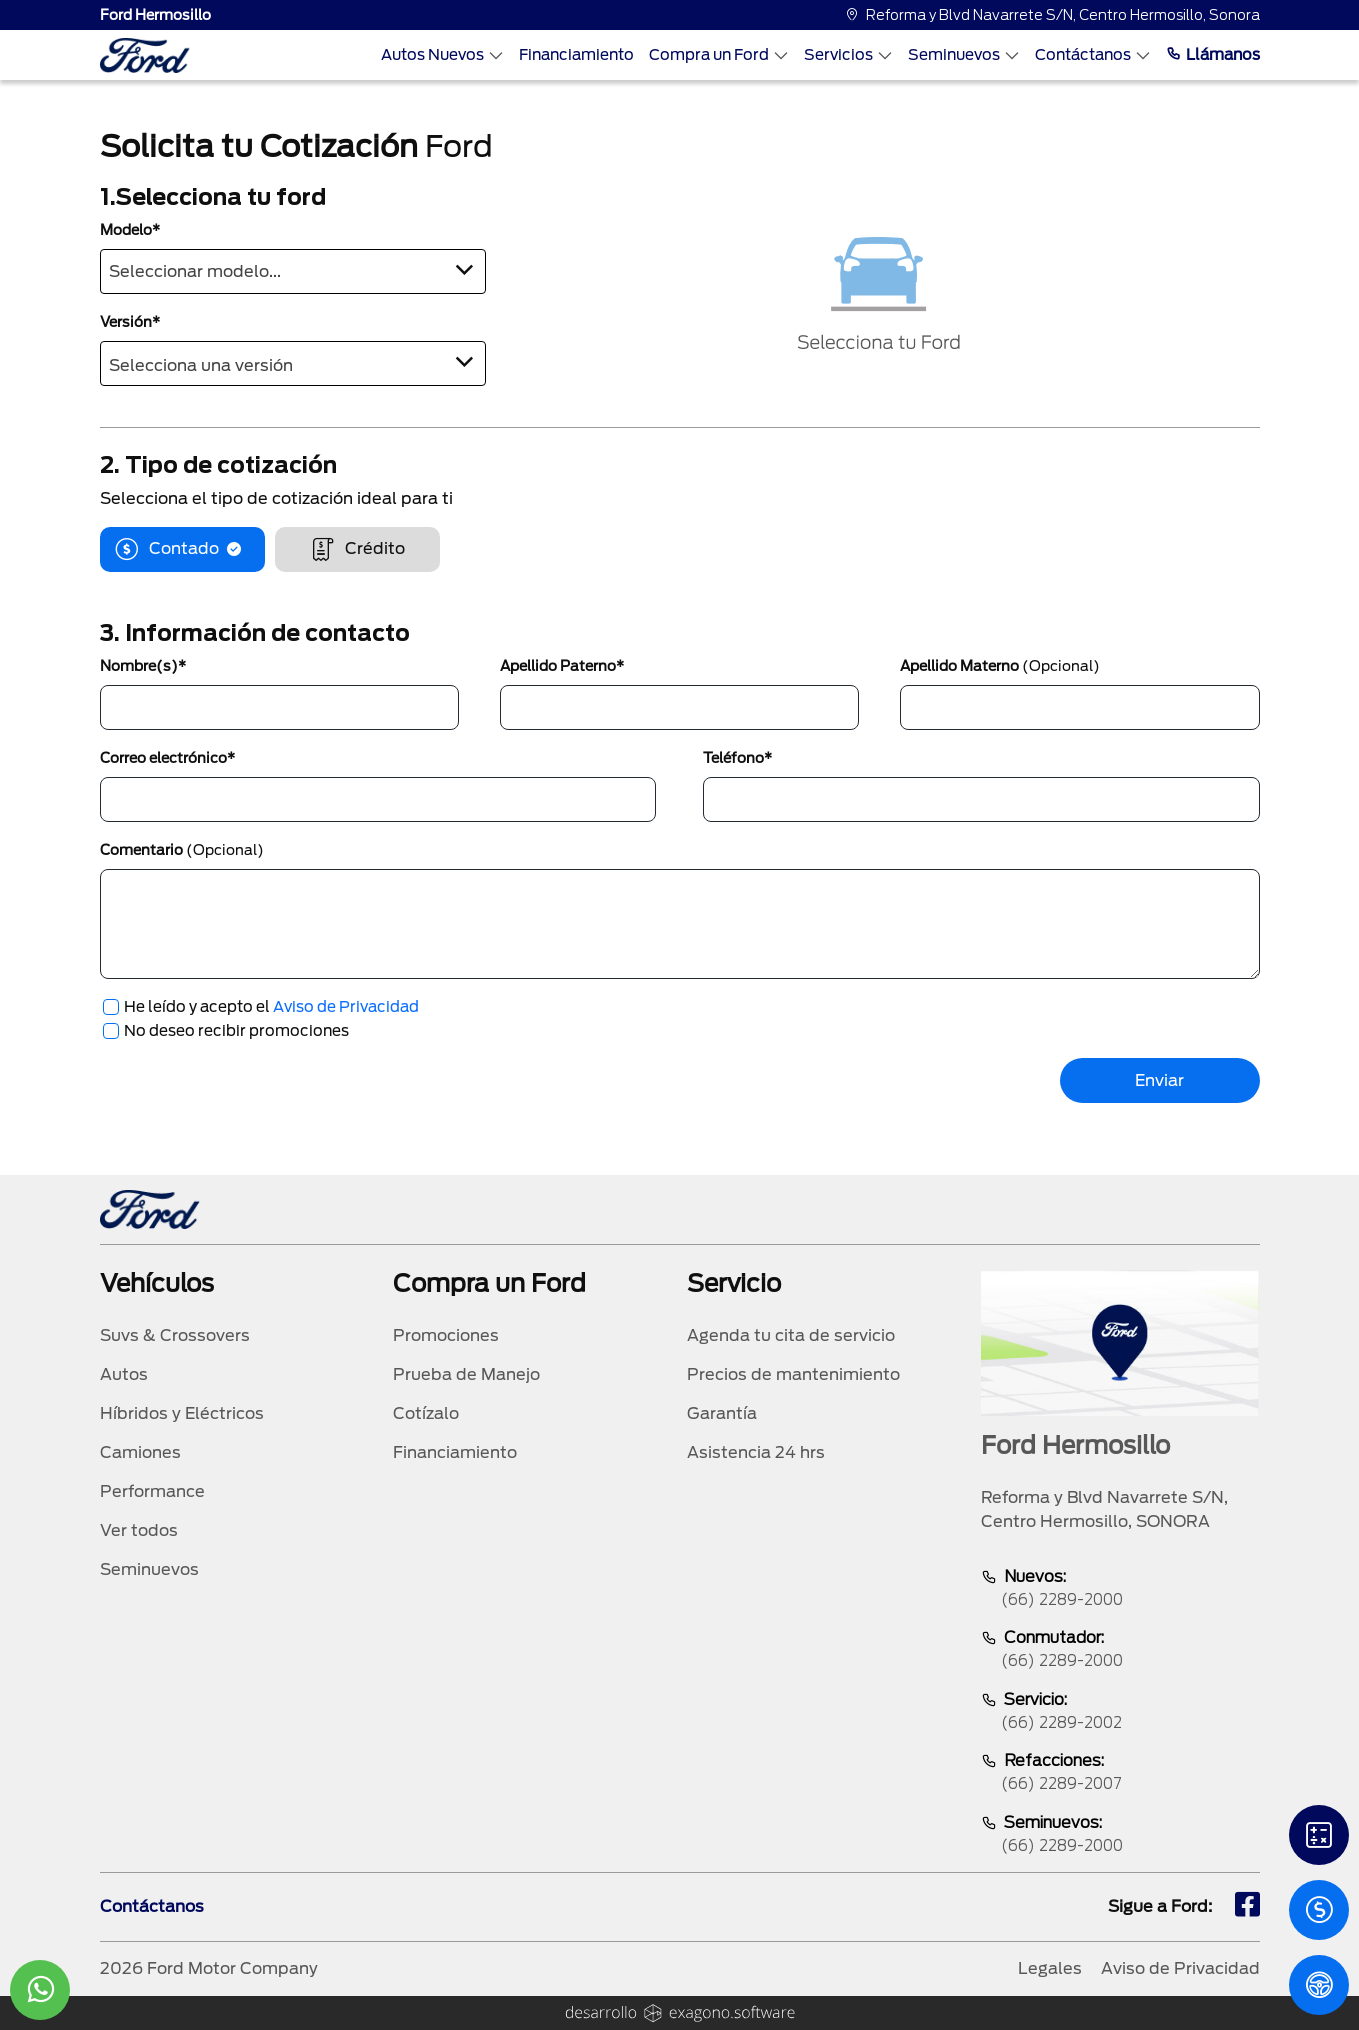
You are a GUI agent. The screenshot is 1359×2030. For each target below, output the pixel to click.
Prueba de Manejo (466, 1374)
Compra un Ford (719, 55)
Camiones (140, 1452)
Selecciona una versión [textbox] (201, 365)
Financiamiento (576, 55)
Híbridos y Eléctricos (182, 1413)
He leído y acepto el (271, 1007)
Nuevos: (1120, 1589)
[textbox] (293, 268)
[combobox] (293, 271)
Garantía (722, 1413)
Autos (124, 1374)
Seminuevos (964, 55)
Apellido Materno (1000, 666)
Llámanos (1213, 55)
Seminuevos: (1120, 1835)
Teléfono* (737, 758)
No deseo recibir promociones (236, 1031)
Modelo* (130, 230)
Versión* (130, 322)
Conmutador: (1120, 1650)
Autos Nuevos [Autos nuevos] (442, 55)
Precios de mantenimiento (793, 1374)
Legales (1050, 1968)
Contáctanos (1093, 55)
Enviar (1159, 1080)
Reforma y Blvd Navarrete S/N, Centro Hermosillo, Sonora (1052, 15)
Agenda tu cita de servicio (791, 1335)
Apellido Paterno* (562, 666)
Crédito (357, 549)
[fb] (1247, 1907)
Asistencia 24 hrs (756, 1452)
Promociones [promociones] (446, 1335)
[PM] (1319, 1985)
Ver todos (139, 1530)
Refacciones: (1120, 1773)
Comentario (182, 850)
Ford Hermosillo (155, 15)
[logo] (145, 55)
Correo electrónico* (167, 758)
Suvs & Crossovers (175, 1335)
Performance (152, 1491)
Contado (182, 549)
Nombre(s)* (143, 666)
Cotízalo (426, 1413)
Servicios (848, 55)
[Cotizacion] (1319, 1910)
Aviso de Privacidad (346, 1007)
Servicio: (1120, 1712)
